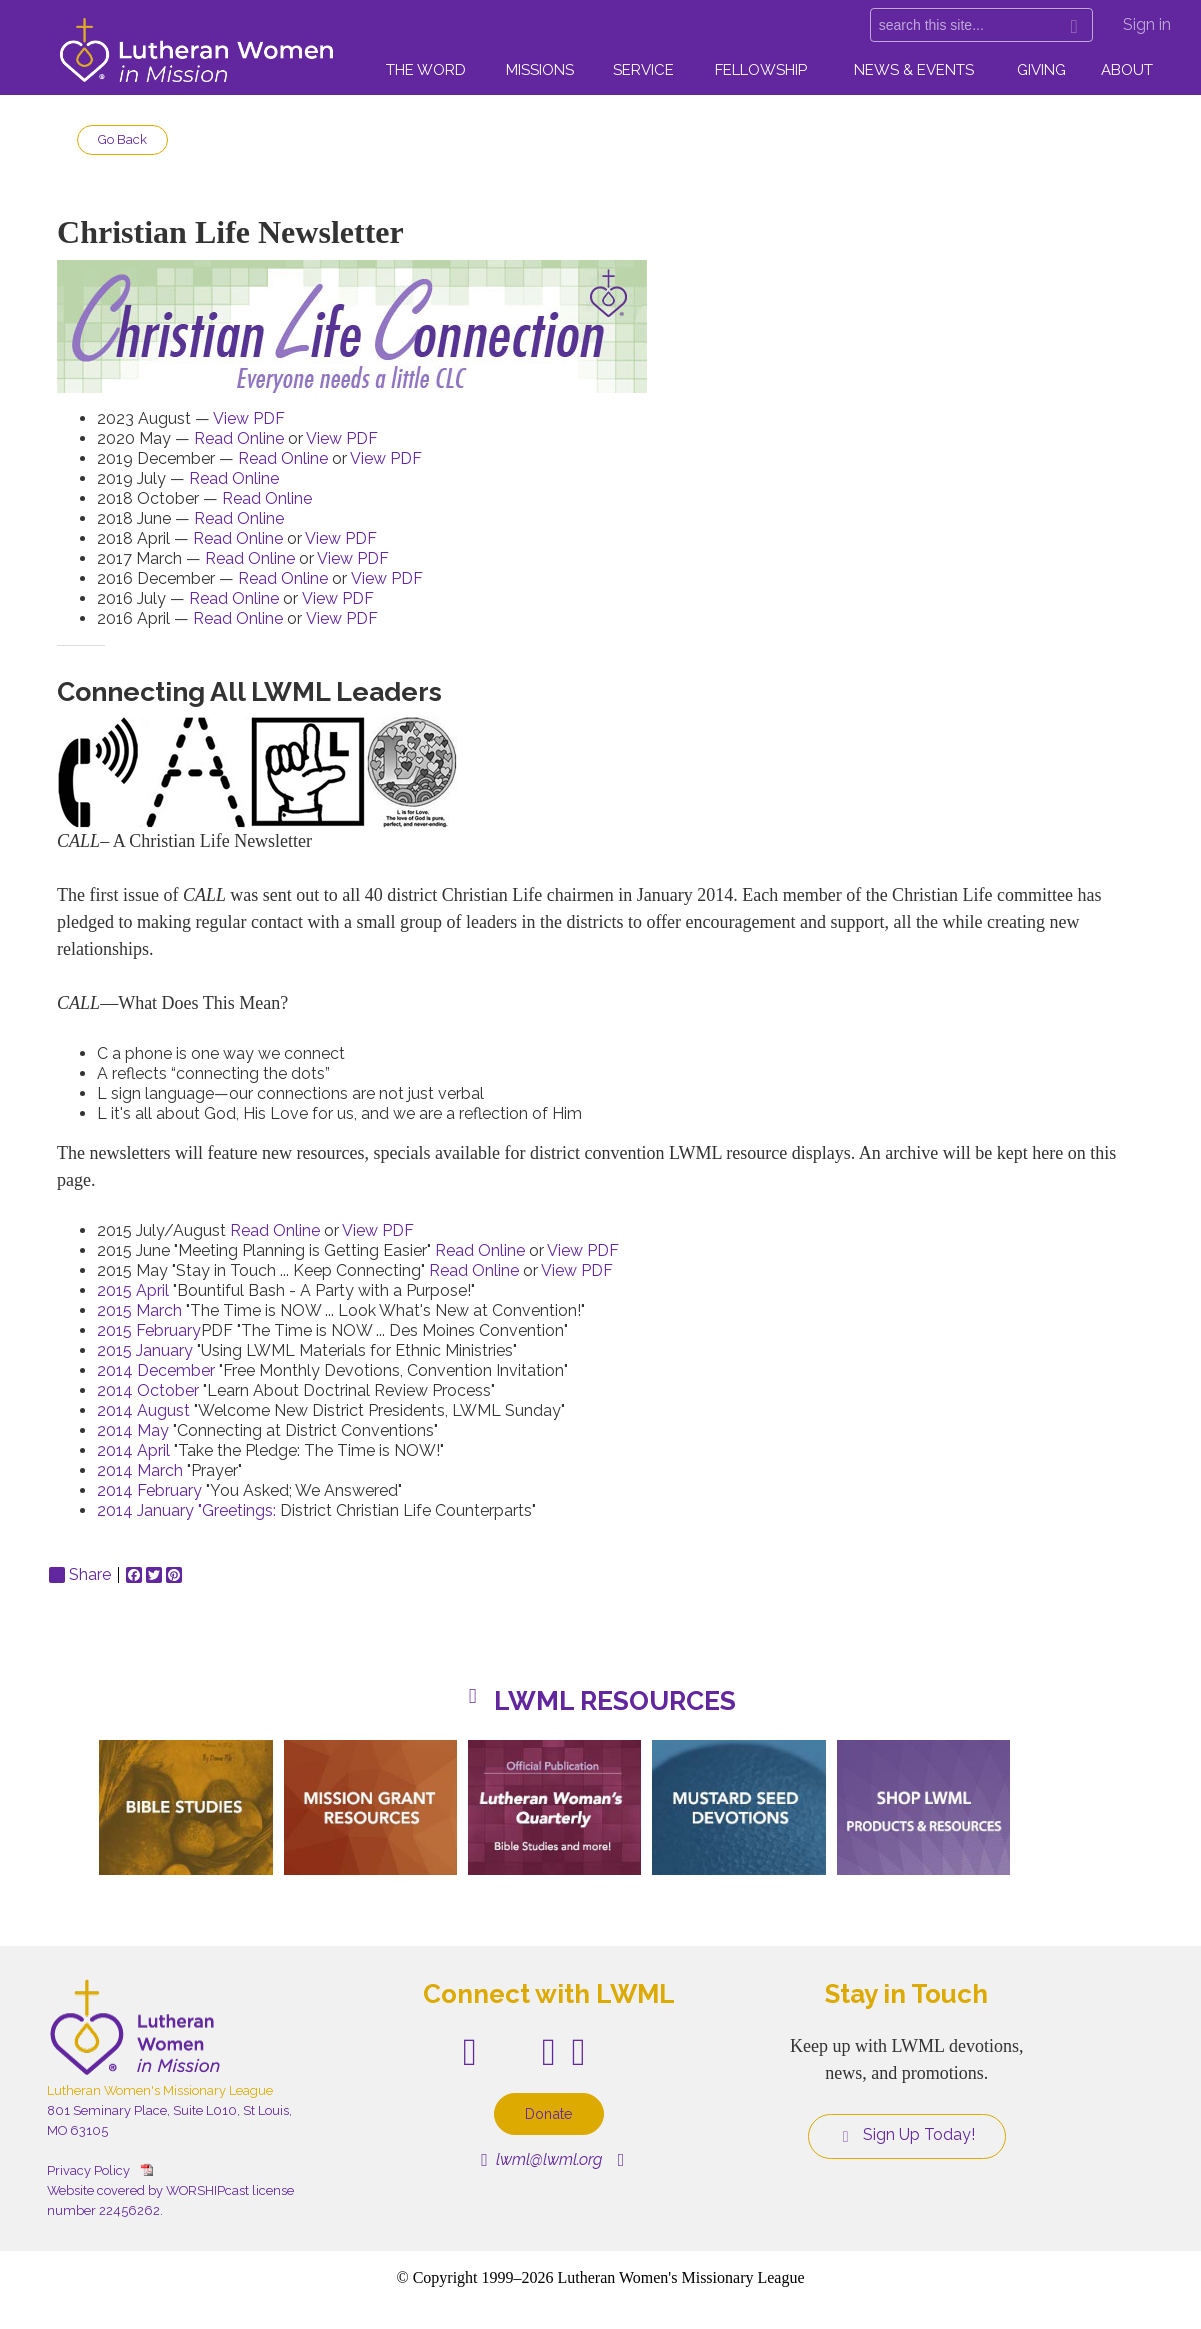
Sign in (1147, 24)
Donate (549, 2113)
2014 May (133, 1430)
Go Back (122, 139)
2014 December (158, 1370)
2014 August (143, 1410)
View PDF (249, 418)
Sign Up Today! (907, 2135)
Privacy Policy (88, 2170)
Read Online (239, 438)
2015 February (149, 1330)
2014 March (140, 1470)
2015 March (139, 1310)
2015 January (147, 1350)
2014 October (148, 1390)
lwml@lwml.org (541, 2159)
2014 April (135, 1450)
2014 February (149, 1490)
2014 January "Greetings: (186, 1510)
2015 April (133, 1290)
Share (80, 1575)
